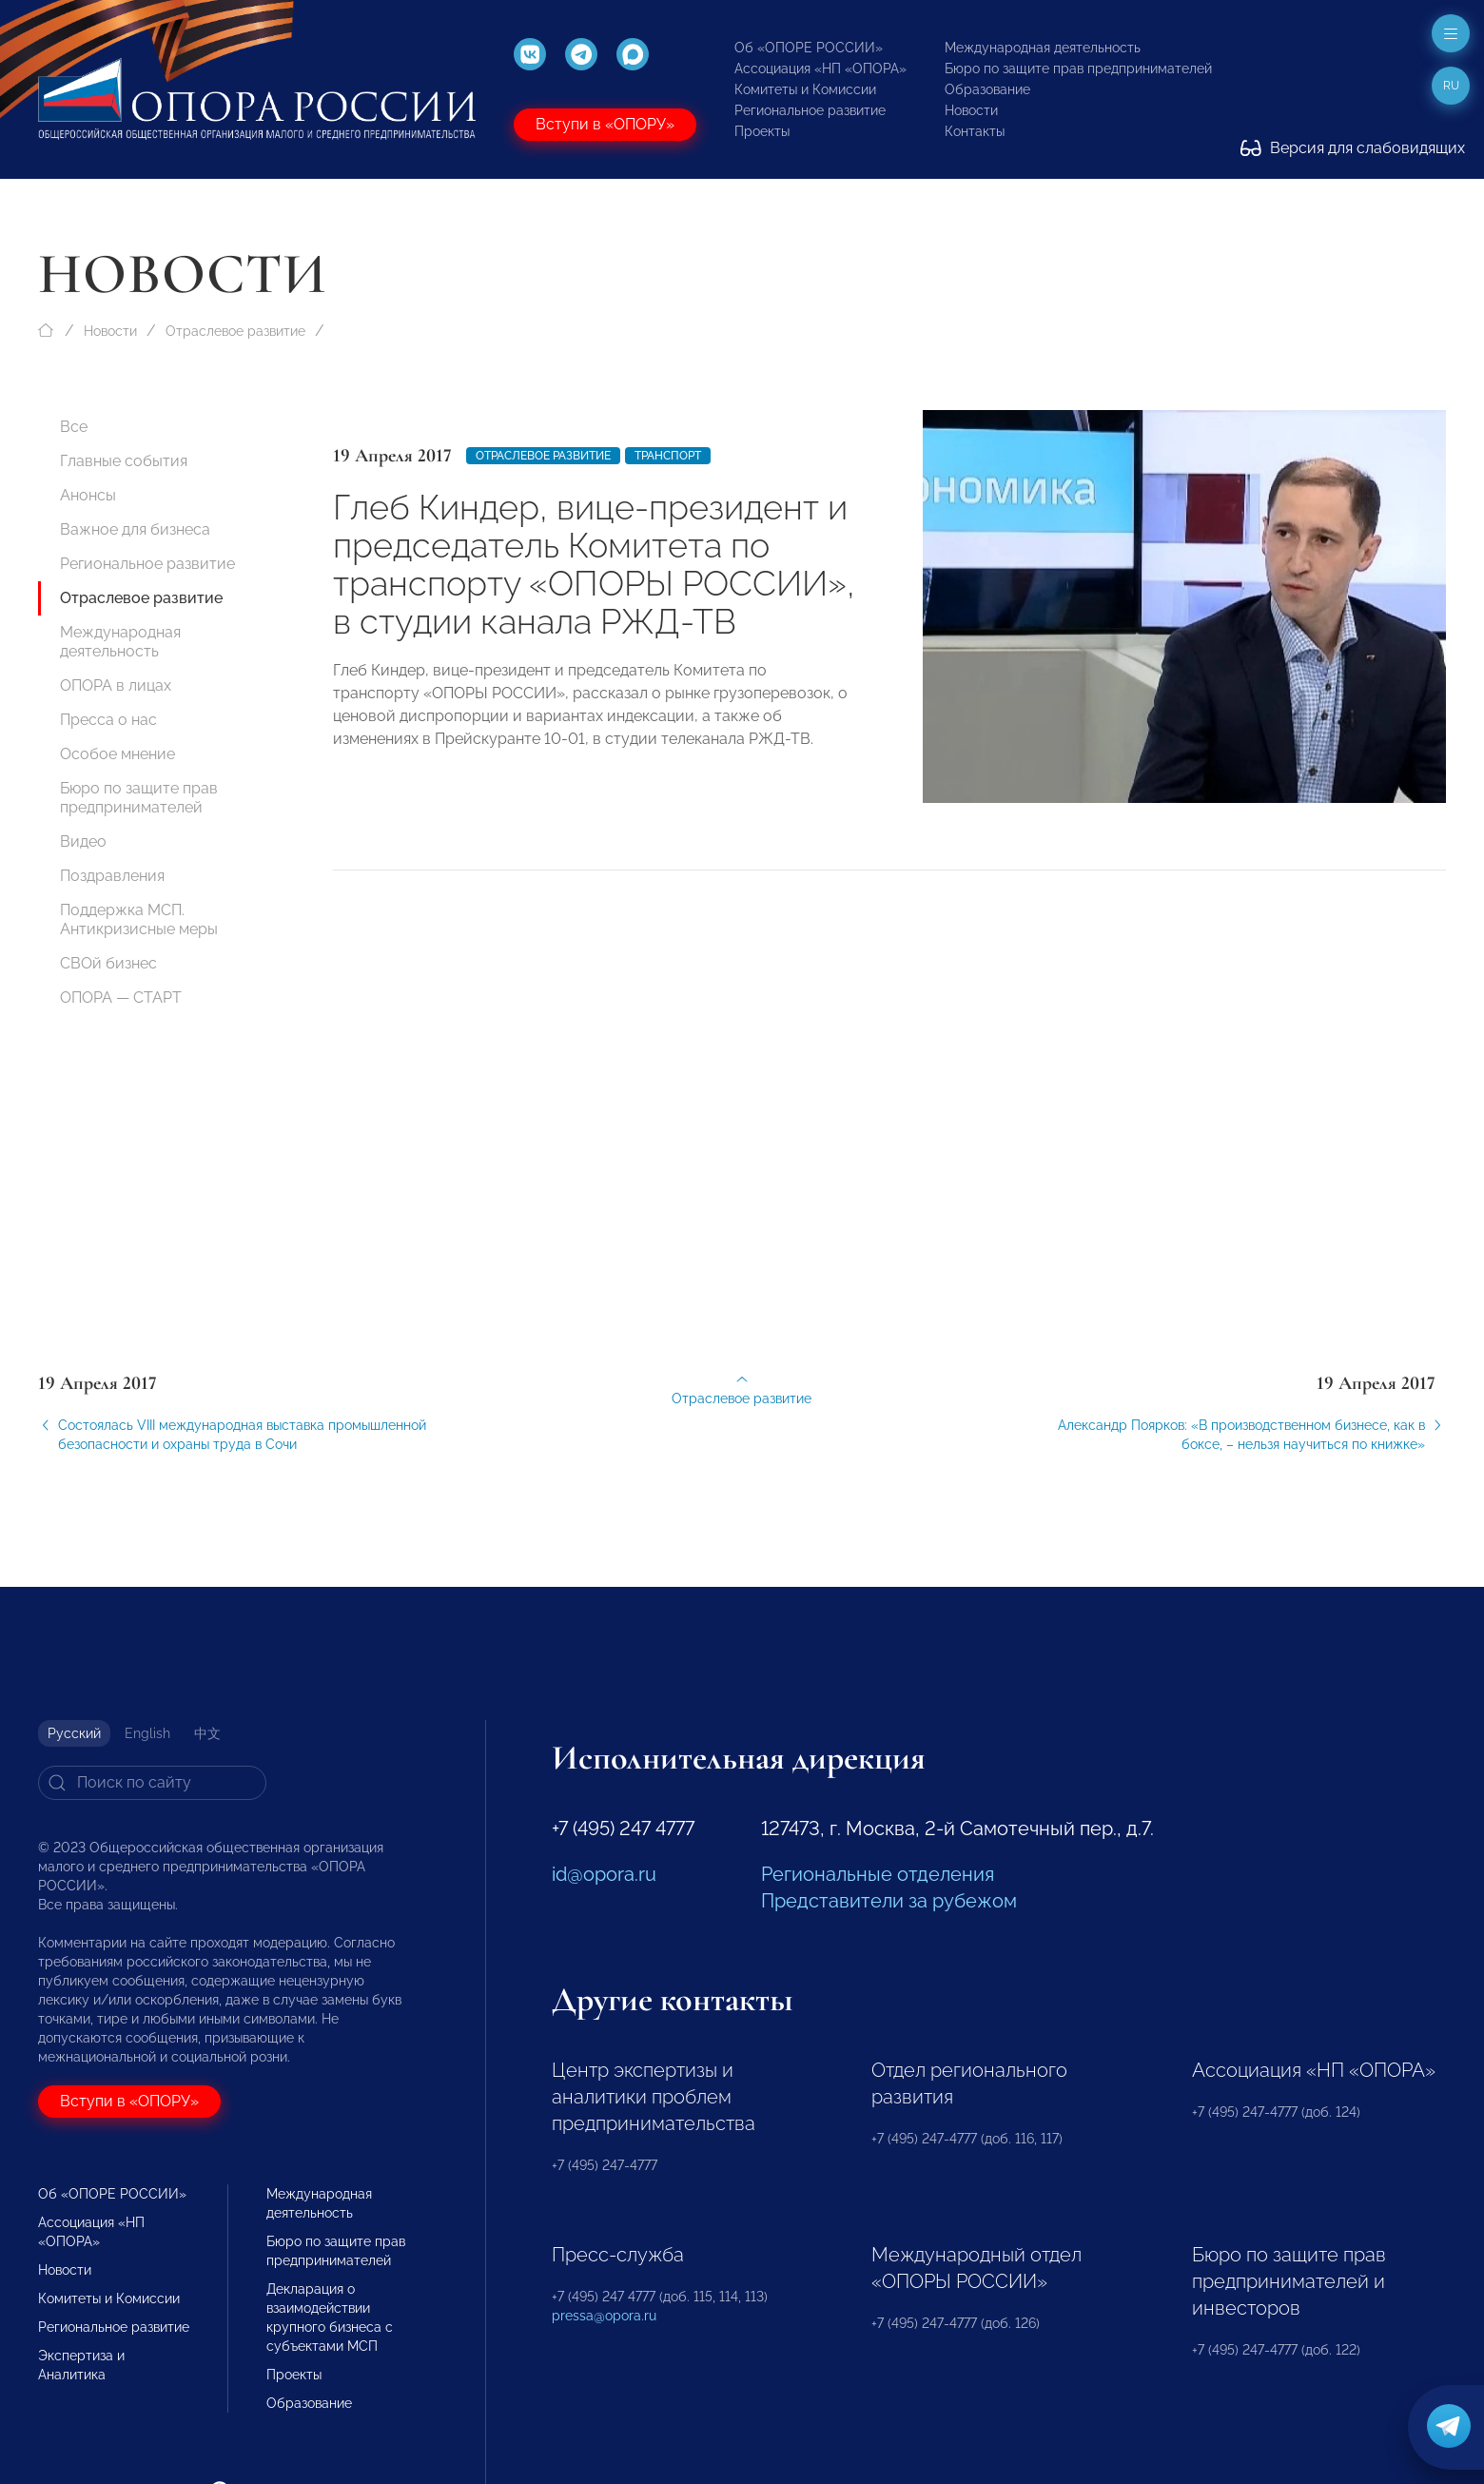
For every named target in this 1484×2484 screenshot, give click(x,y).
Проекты (762, 131)
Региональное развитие (810, 110)
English (147, 1733)
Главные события (123, 461)
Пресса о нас (108, 720)
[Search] (152, 1783)
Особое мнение (117, 754)
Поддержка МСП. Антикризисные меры (139, 919)
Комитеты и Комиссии (805, 89)
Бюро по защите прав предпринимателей (1078, 68)
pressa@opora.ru (604, 2315)
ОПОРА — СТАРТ (121, 997)
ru (1451, 85)
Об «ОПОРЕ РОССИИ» (808, 47)
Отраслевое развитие (235, 331)
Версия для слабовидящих (1352, 148)
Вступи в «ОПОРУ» (605, 124)
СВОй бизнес (108, 963)
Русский (74, 1733)
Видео (83, 841)
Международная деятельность (1043, 47)
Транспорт (668, 455)
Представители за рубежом (889, 1900)
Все (74, 427)
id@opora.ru (604, 1874)
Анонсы (88, 495)
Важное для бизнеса (135, 529)
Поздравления (112, 876)
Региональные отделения (877, 1874)
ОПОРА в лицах (115, 685)
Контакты (975, 131)
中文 (207, 1733)
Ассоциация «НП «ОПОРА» (820, 68)
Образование (987, 89)
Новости (971, 110)
